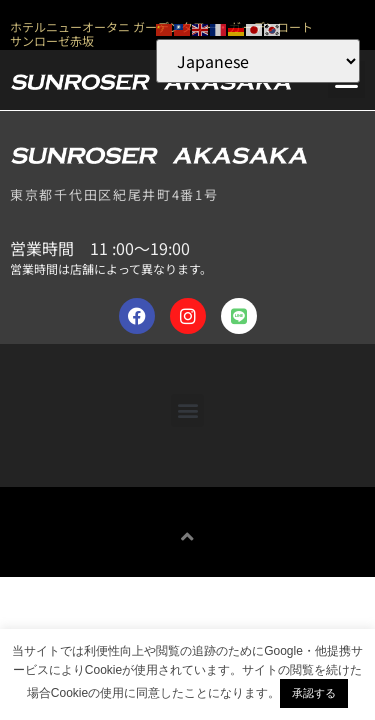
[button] (187, 410)
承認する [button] (314, 693)
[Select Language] (258, 61)
